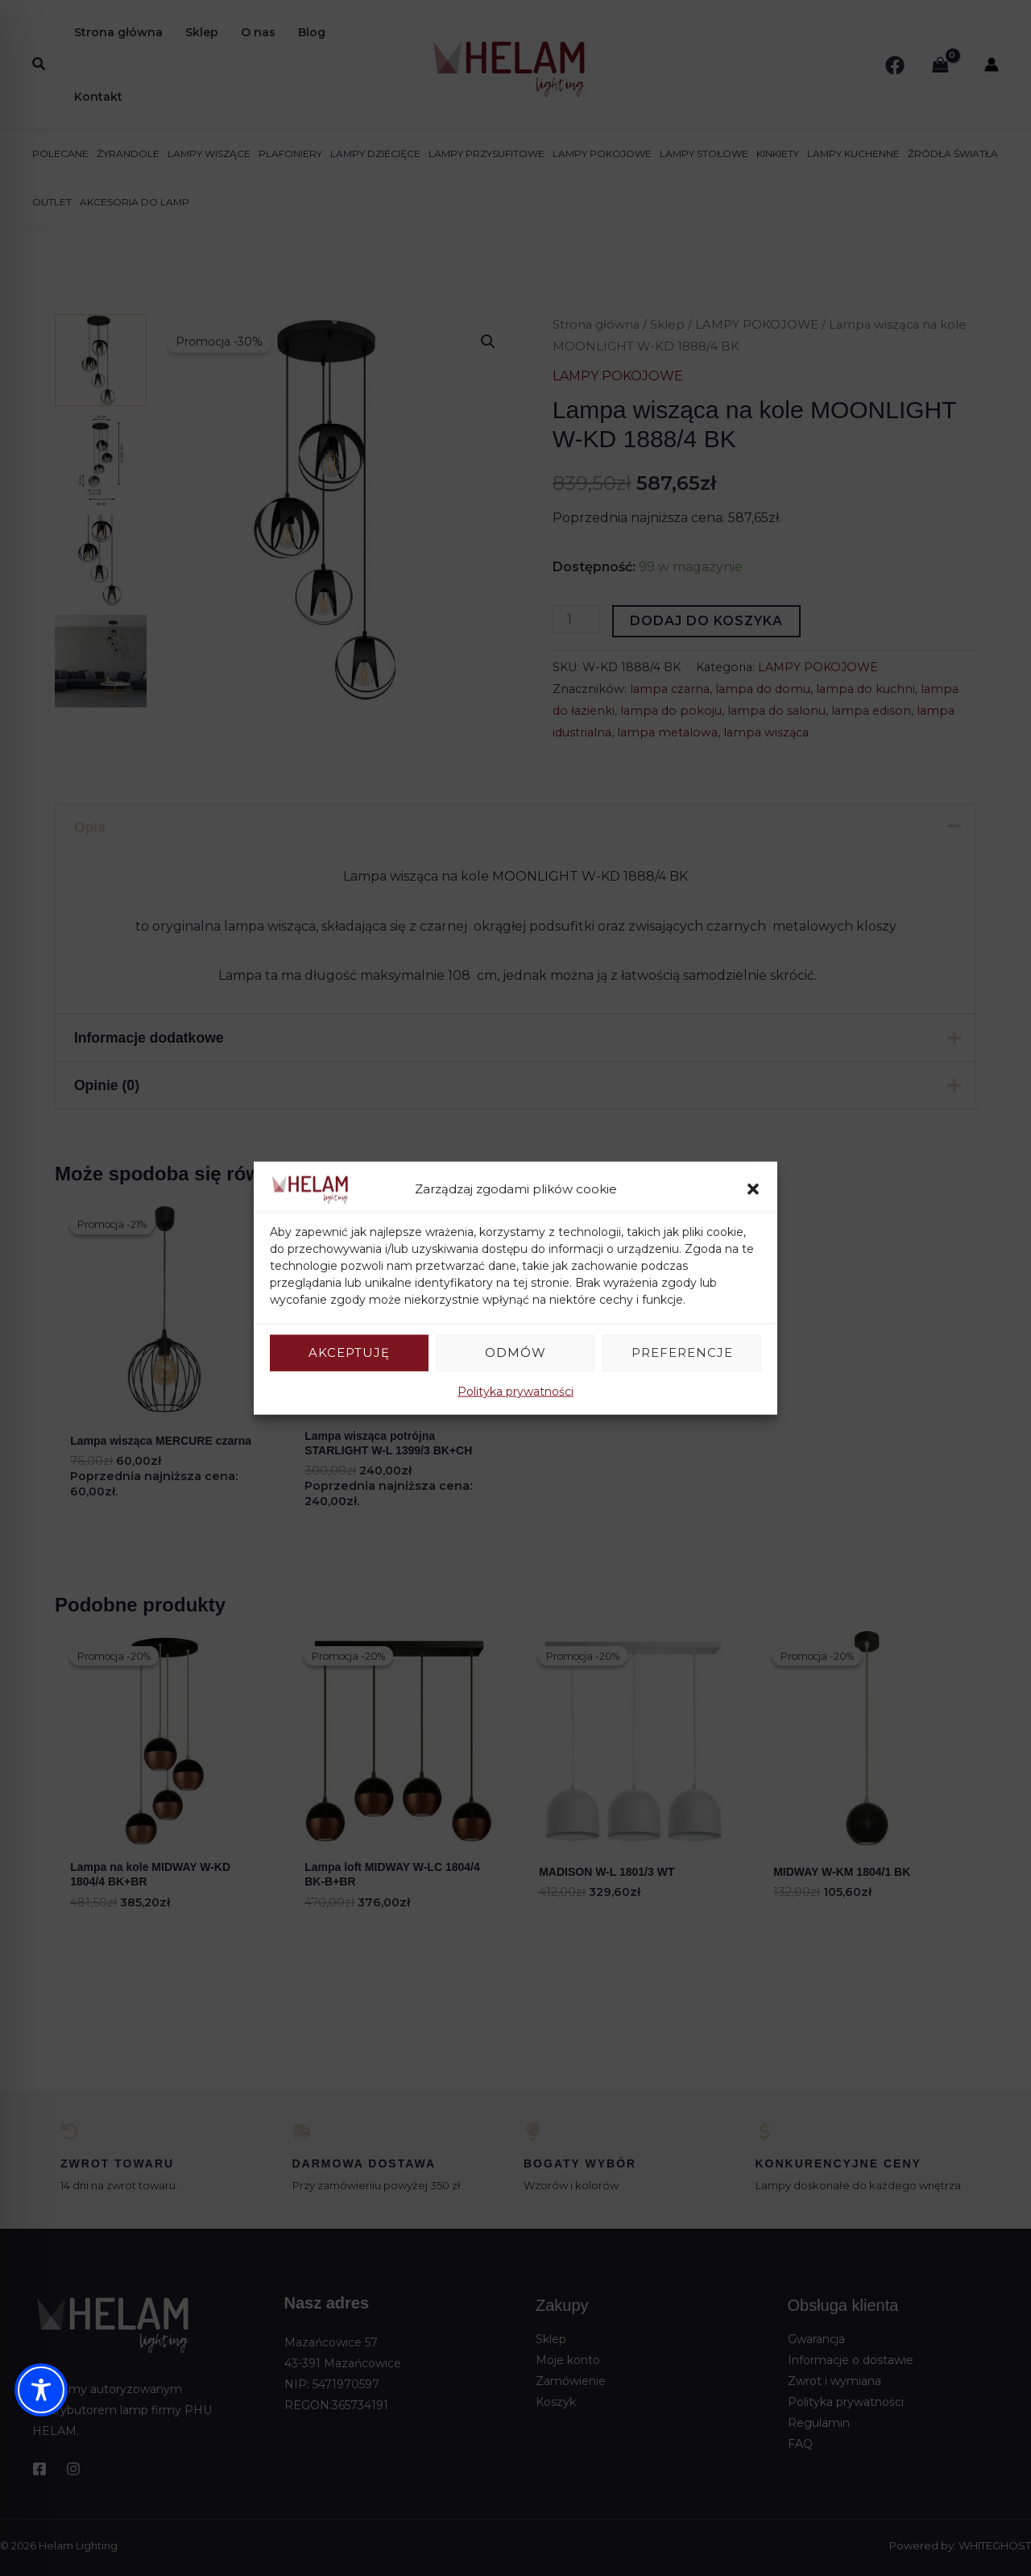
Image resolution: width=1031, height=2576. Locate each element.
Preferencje (682, 1352)
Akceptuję (349, 1352)
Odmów (515, 1352)
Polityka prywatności (515, 1390)
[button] (753, 1189)
